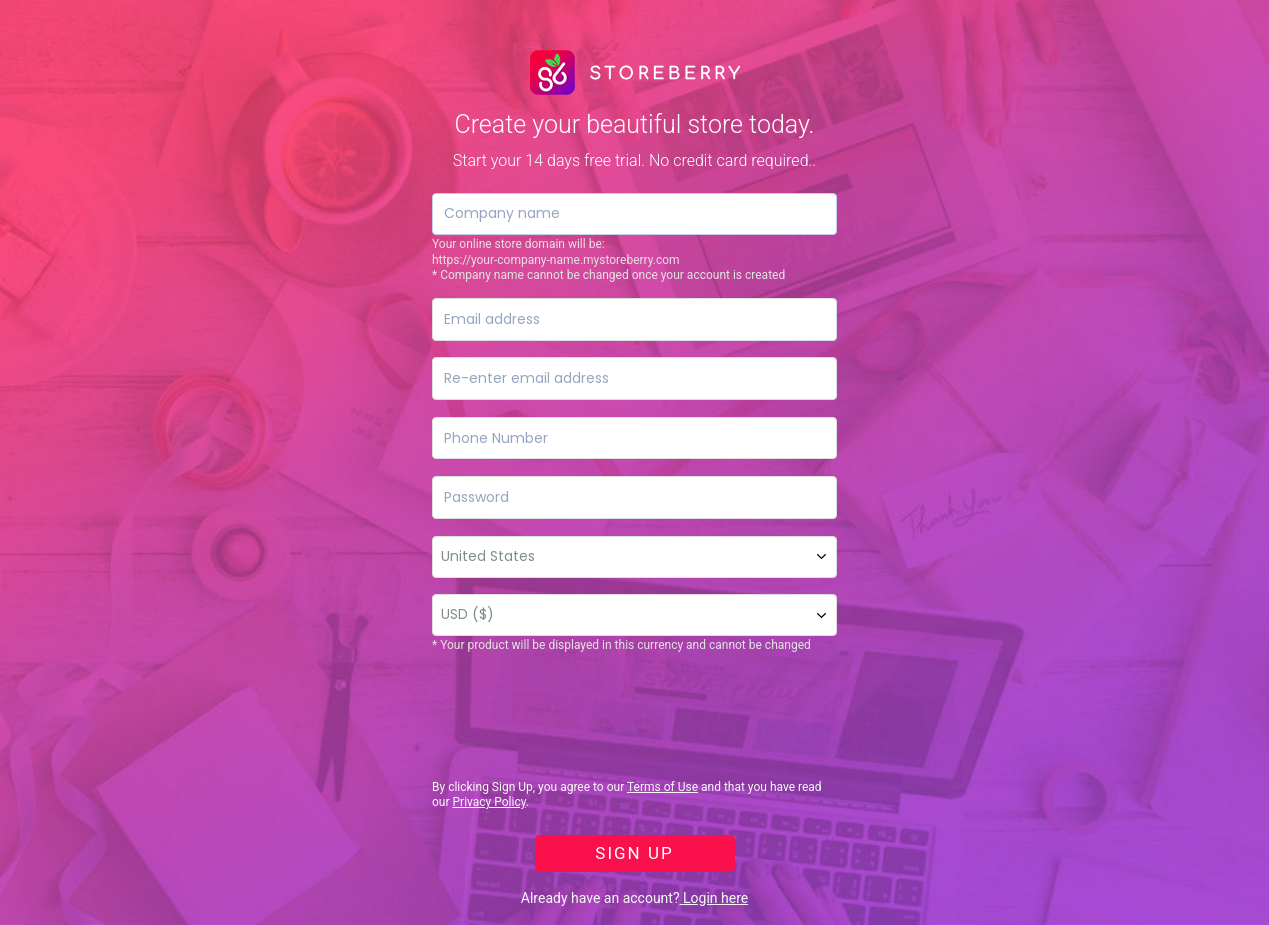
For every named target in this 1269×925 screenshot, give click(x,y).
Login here (714, 898)
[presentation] (584, 717)
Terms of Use (662, 787)
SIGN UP (634, 853)
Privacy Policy (489, 802)
